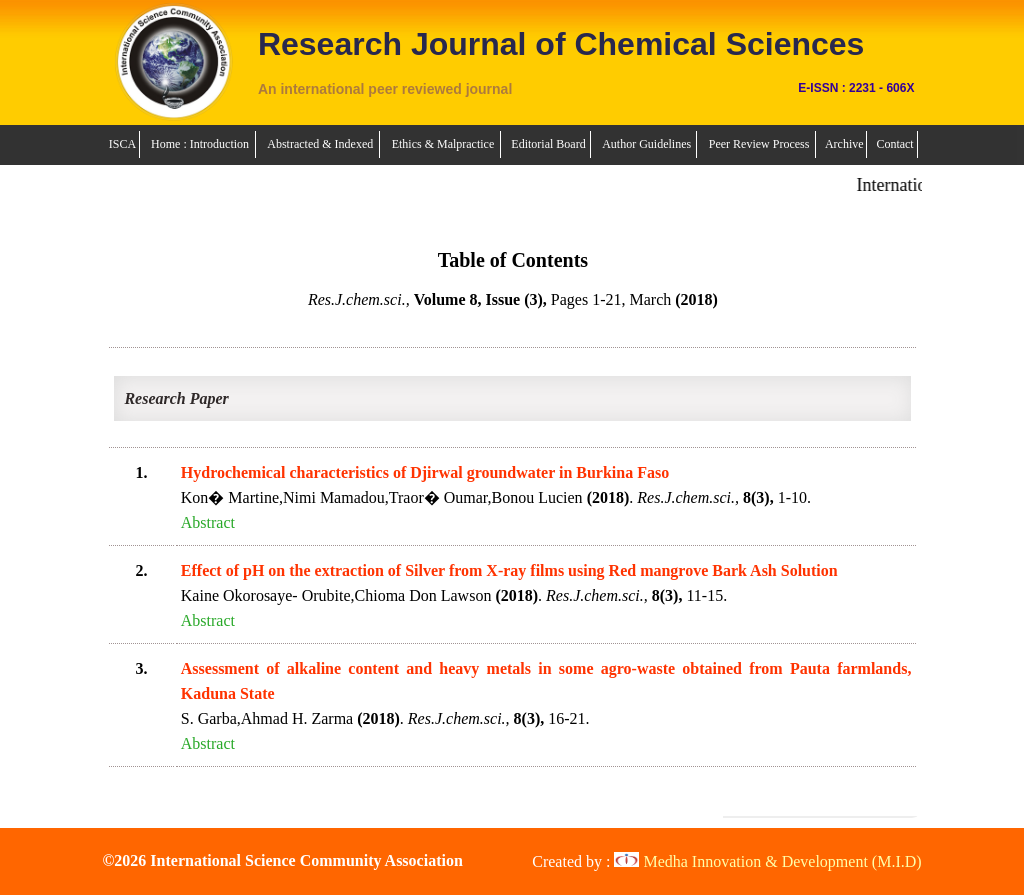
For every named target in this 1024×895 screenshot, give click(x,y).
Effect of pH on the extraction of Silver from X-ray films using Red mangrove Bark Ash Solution (509, 570)
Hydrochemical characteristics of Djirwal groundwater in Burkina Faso (425, 472)
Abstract (208, 522)
